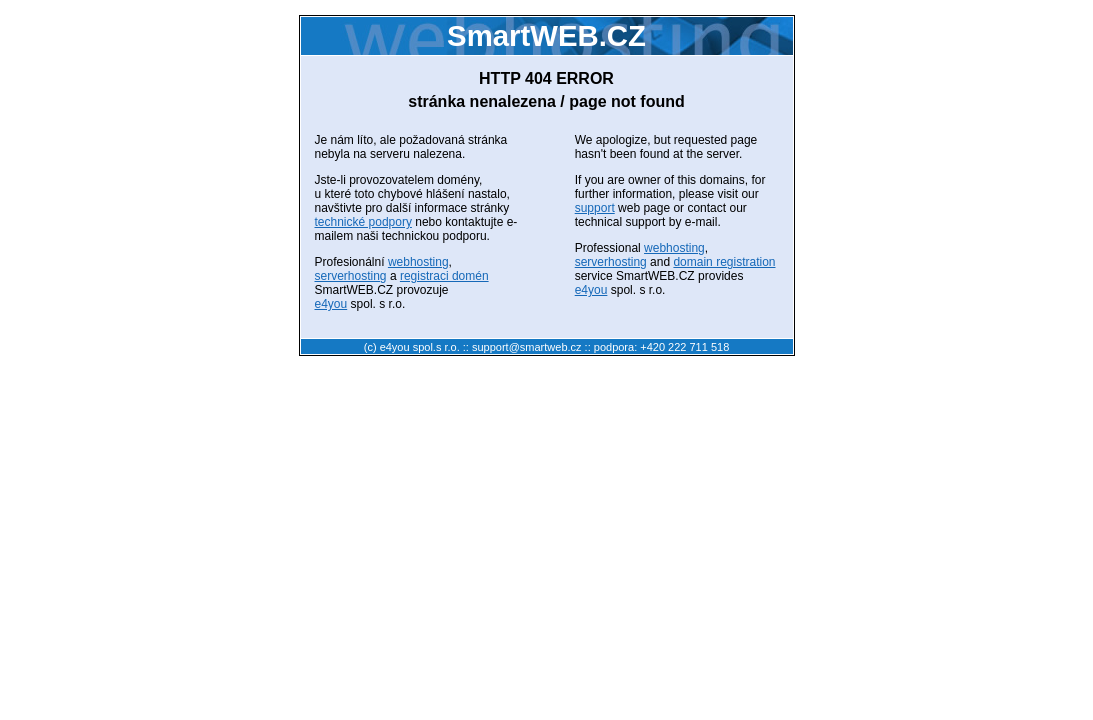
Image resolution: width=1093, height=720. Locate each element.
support (595, 208)
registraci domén (444, 276)
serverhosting (351, 276)
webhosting (418, 262)
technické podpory (363, 222)
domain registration (724, 262)
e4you (331, 304)
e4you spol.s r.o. (420, 347)
